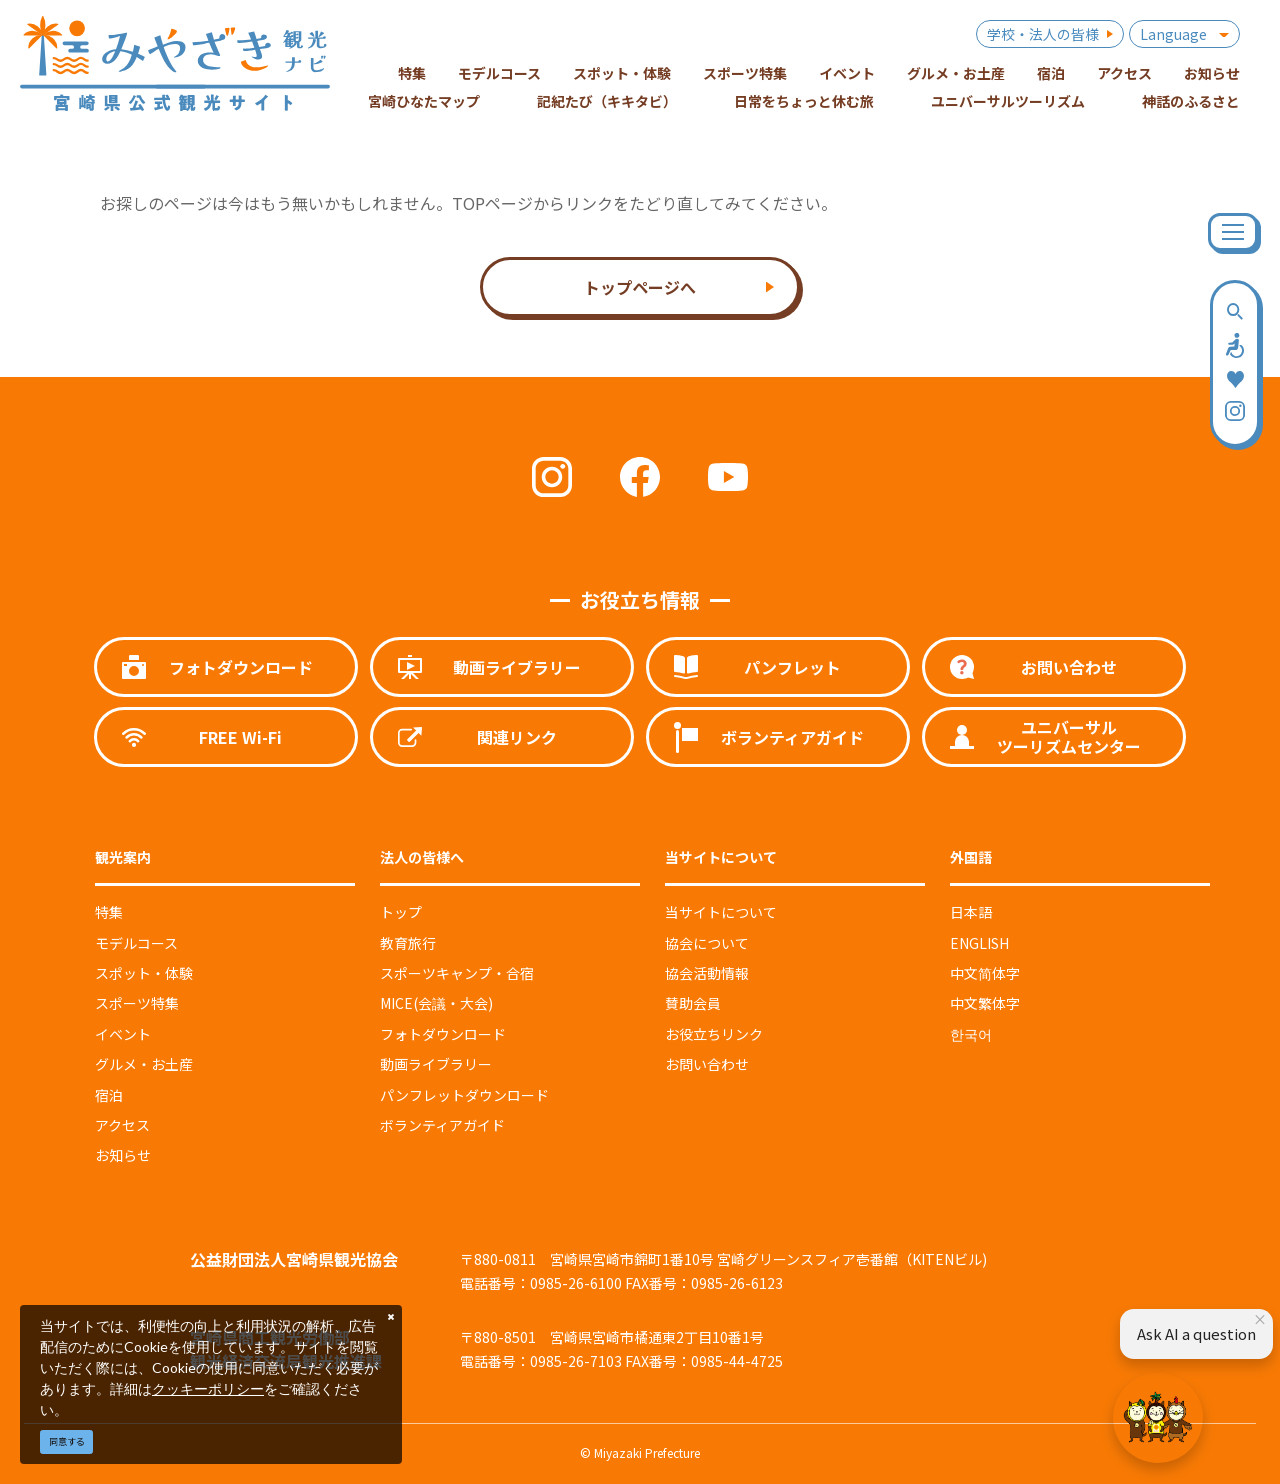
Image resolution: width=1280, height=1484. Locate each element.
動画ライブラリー (436, 1064)
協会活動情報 (707, 973)
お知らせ (123, 1155)
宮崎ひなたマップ (424, 101)
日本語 (971, 912)
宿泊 (109, 1095)
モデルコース (136, 943)
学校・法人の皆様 (1043, 34)
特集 (109, 912)
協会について (707, 943)
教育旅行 (408, 943)
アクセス (122, 1125)
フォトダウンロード (443, 1034)
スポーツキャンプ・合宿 (457, 973)
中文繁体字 (985, 1003)
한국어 (971, 1034)
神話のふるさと (1191, 101)
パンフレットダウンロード (464, 1095)
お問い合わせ (707, 1064)
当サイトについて (721, 912)
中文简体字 (985, 973)
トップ (401, 912)
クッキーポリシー (208, 1388)
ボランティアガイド (442, 1125)
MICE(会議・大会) (436, 1003)
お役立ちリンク (714, 1034)
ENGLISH (979, 943)
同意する (67, 1441)
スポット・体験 (144, 973)
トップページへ (640, 287)
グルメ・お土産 (144, 1064)
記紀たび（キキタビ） (607, 101)
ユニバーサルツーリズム (1008, 101)
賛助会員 (693, 1003)
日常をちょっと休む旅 (804, 101)
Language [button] (1173, 34)
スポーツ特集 (137, 1003)
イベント (123, 1034)
